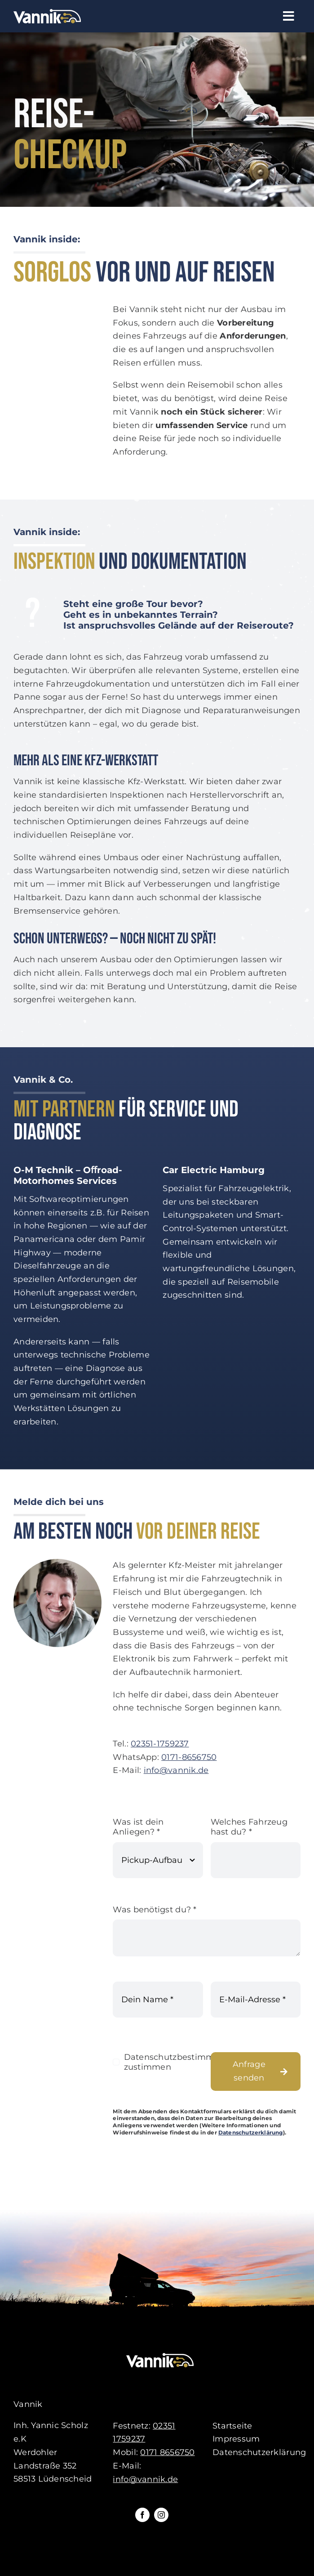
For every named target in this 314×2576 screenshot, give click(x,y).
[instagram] (161, 2515)
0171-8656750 (189, 1758)
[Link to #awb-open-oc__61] (288, 16)
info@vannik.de (176, 1772)
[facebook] (142, 2515)
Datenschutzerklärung (250, 2133)
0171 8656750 (167, 2452)
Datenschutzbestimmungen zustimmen (183, 2063)
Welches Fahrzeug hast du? (249, 1828)
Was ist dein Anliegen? (138, 1828)
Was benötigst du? (154, 1910)
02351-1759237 (160, 1745)
